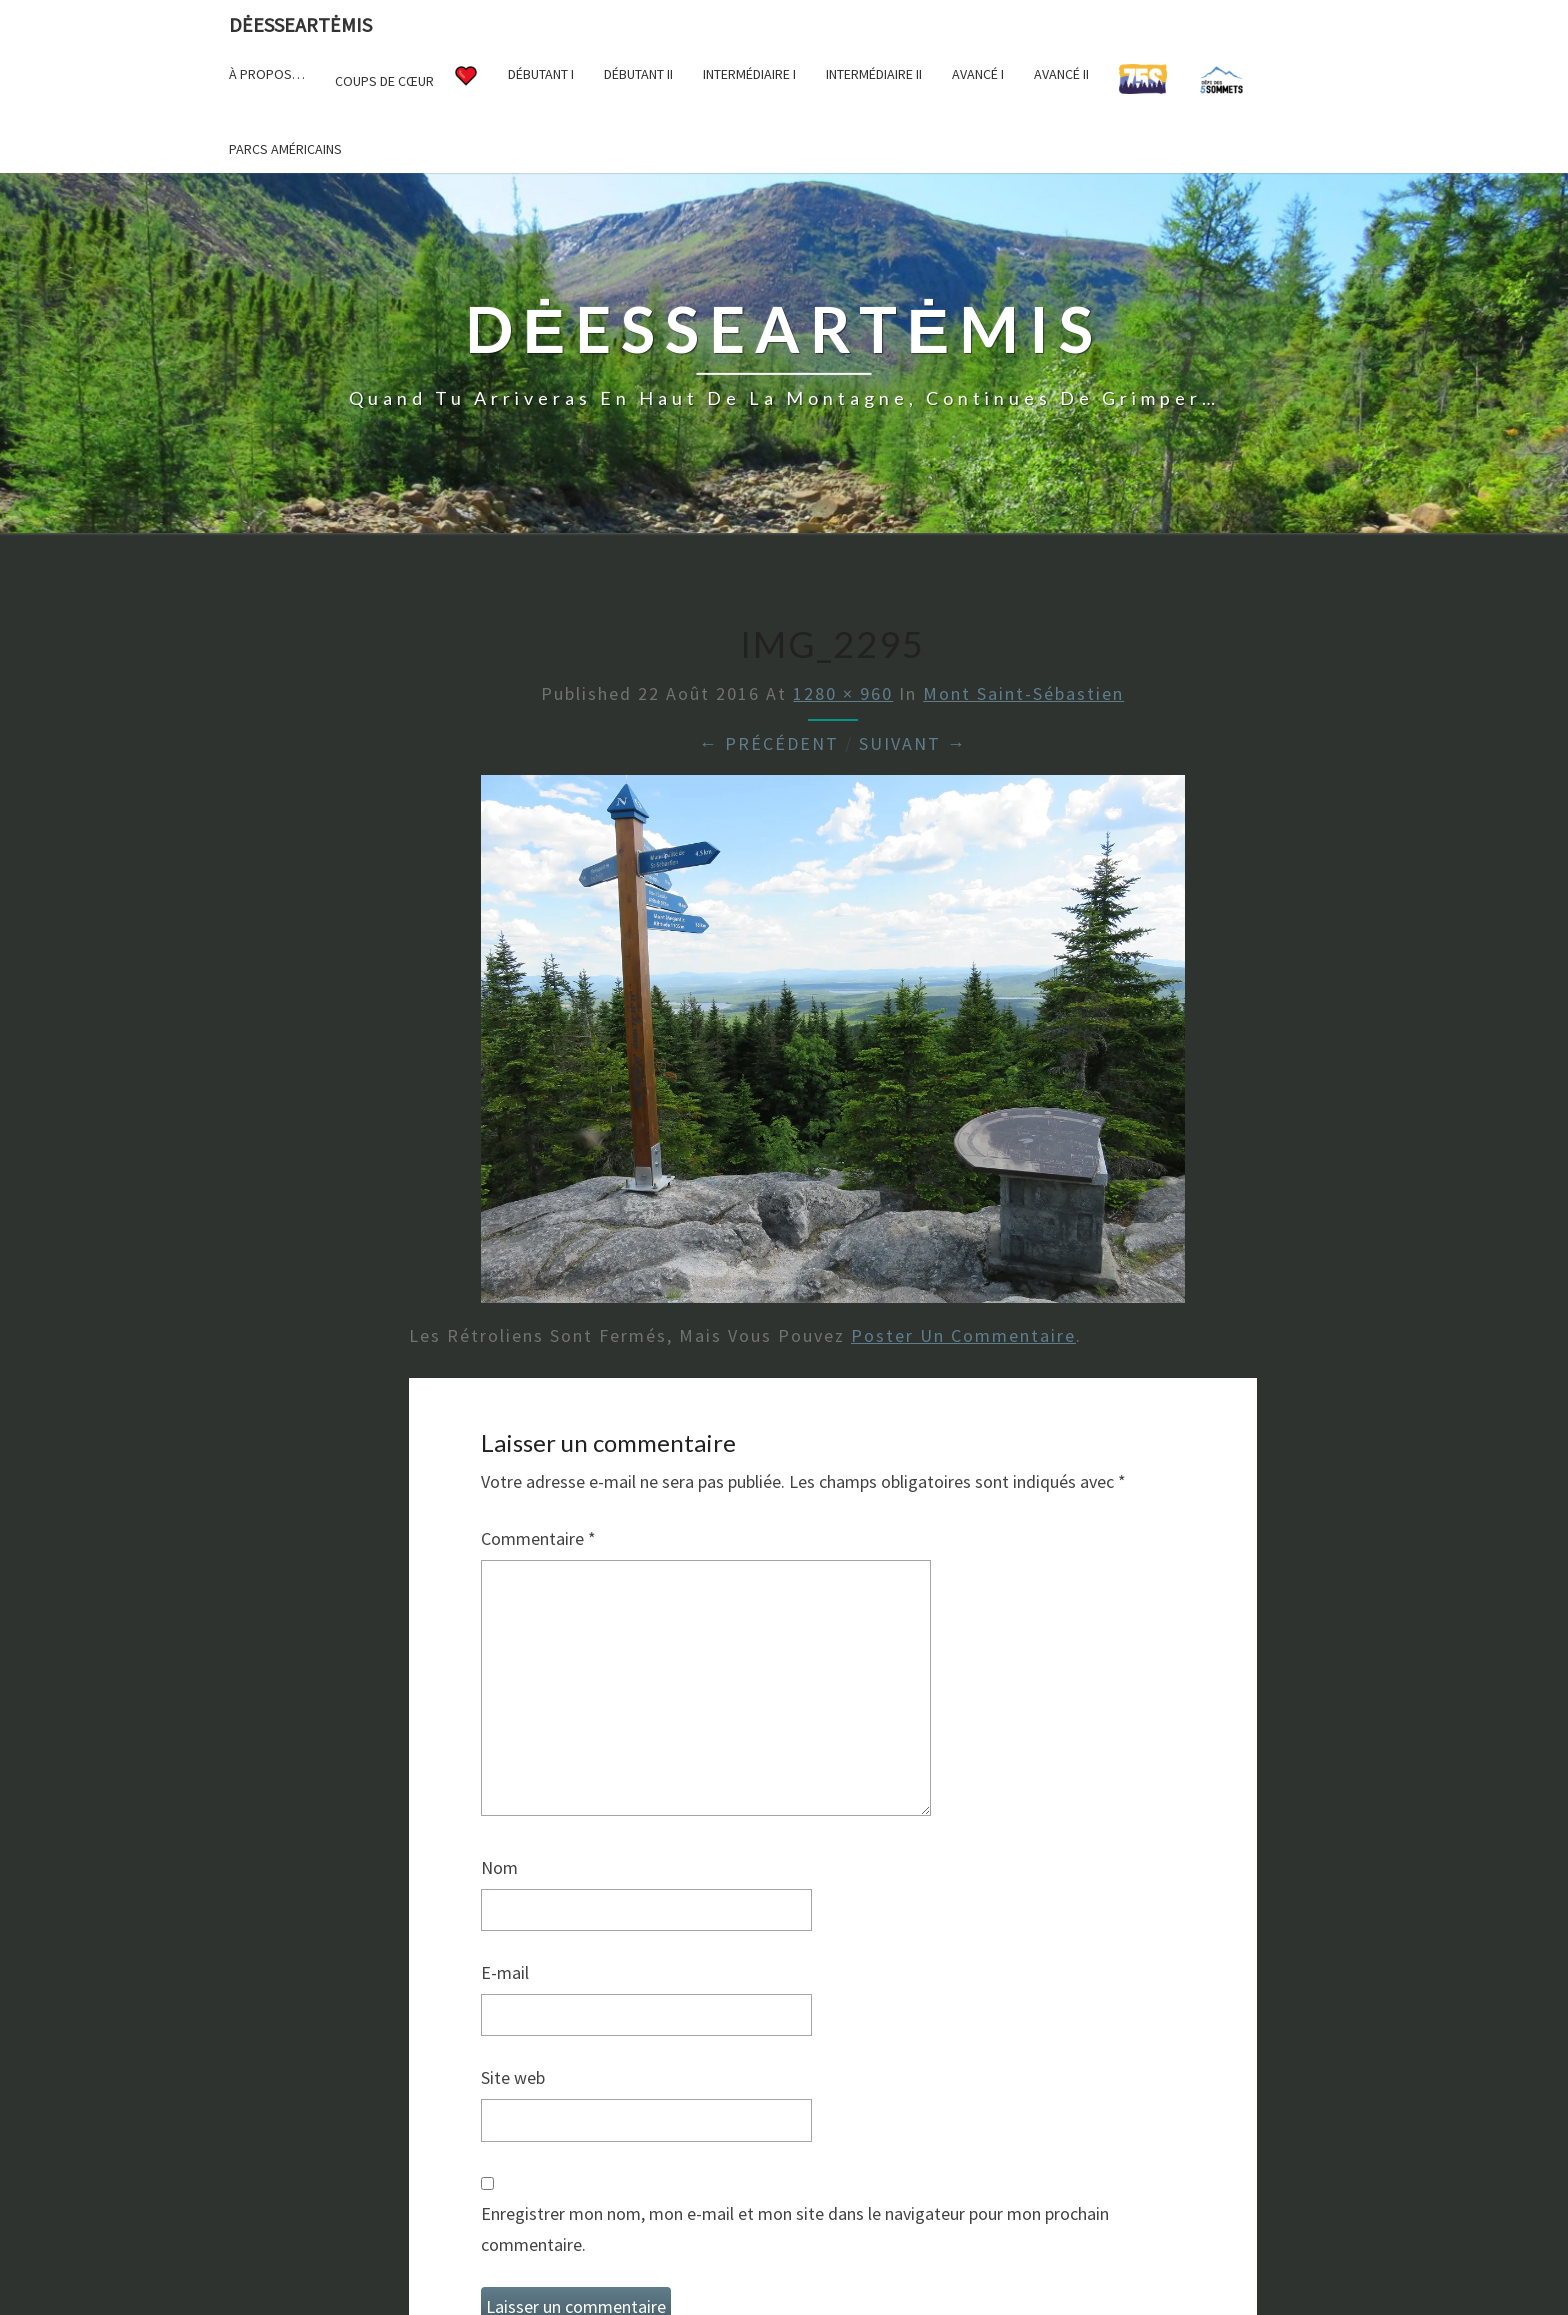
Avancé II (1061, 74)
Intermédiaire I (749, 74)
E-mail (505, 1972)
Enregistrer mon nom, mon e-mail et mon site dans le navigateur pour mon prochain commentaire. (795, 2229)
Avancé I (978, 74)
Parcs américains (285, 149)
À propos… (267, 74)
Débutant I (541, 74)
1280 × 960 (843, 693)
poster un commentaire (963, 1335)
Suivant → (913, 743)
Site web (513, 2077)
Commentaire (538, 1538)
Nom (499, 1867)
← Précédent (769, 743)
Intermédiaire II (874, 74)
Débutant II (638, 74)
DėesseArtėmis (300, 24)
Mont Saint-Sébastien (1023, 693)
